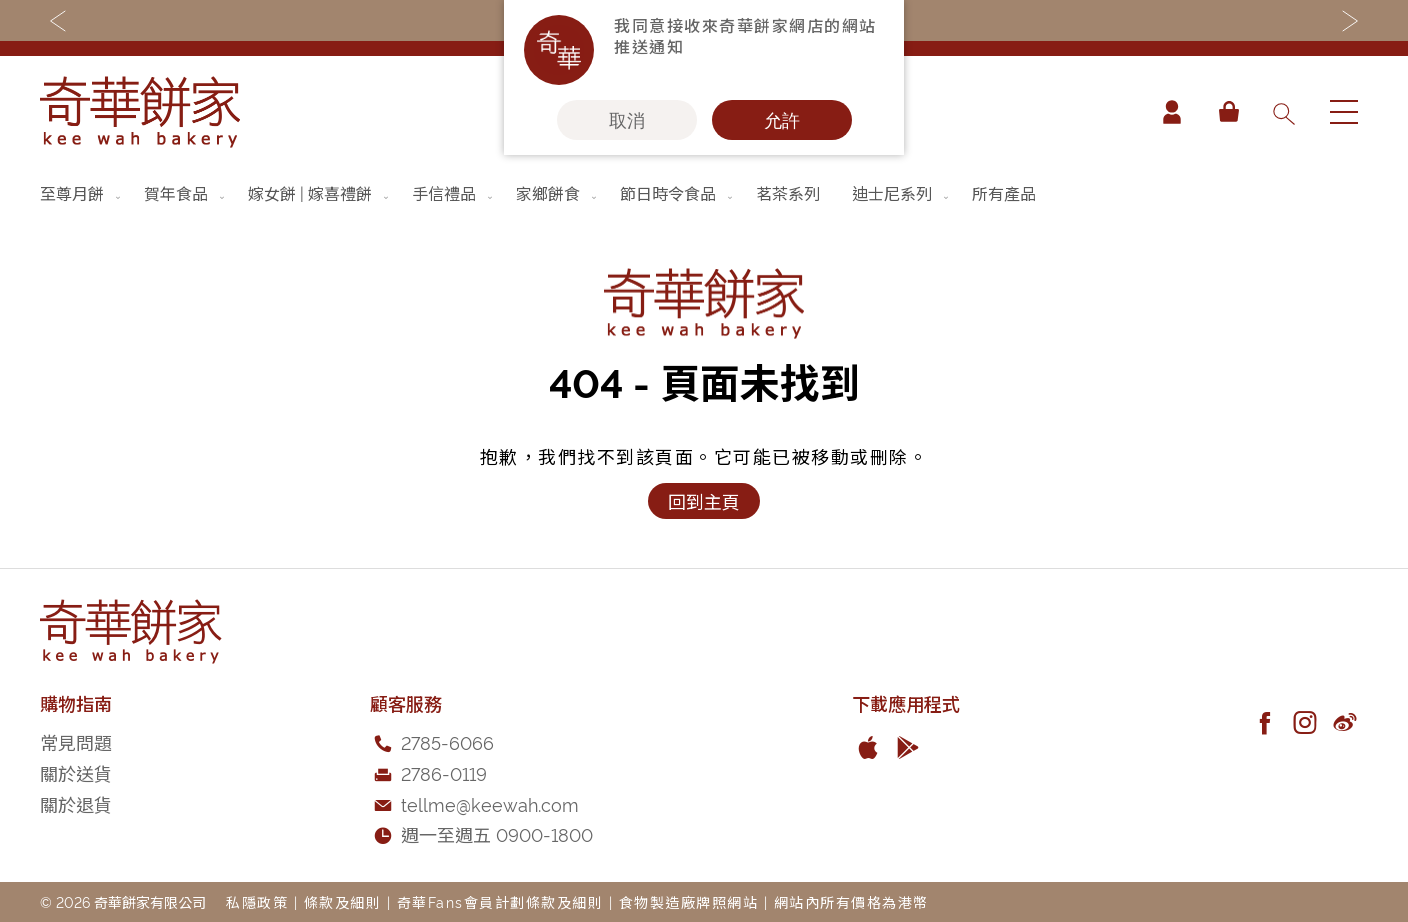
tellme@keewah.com (490, 803)
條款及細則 (343, 901)
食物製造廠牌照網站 (689, 901)
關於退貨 (76, 803)
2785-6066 (447, 741)
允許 (782, 120)
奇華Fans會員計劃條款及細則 (500, 901)
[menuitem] (82, 193)
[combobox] (1283, 112)
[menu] (704, 193)
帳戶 (1172, 112)
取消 (627, 120)
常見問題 (76, 741)
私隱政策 (257, 901)
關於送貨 (76, 772)
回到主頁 (704, 500)
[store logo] (140, 112)
